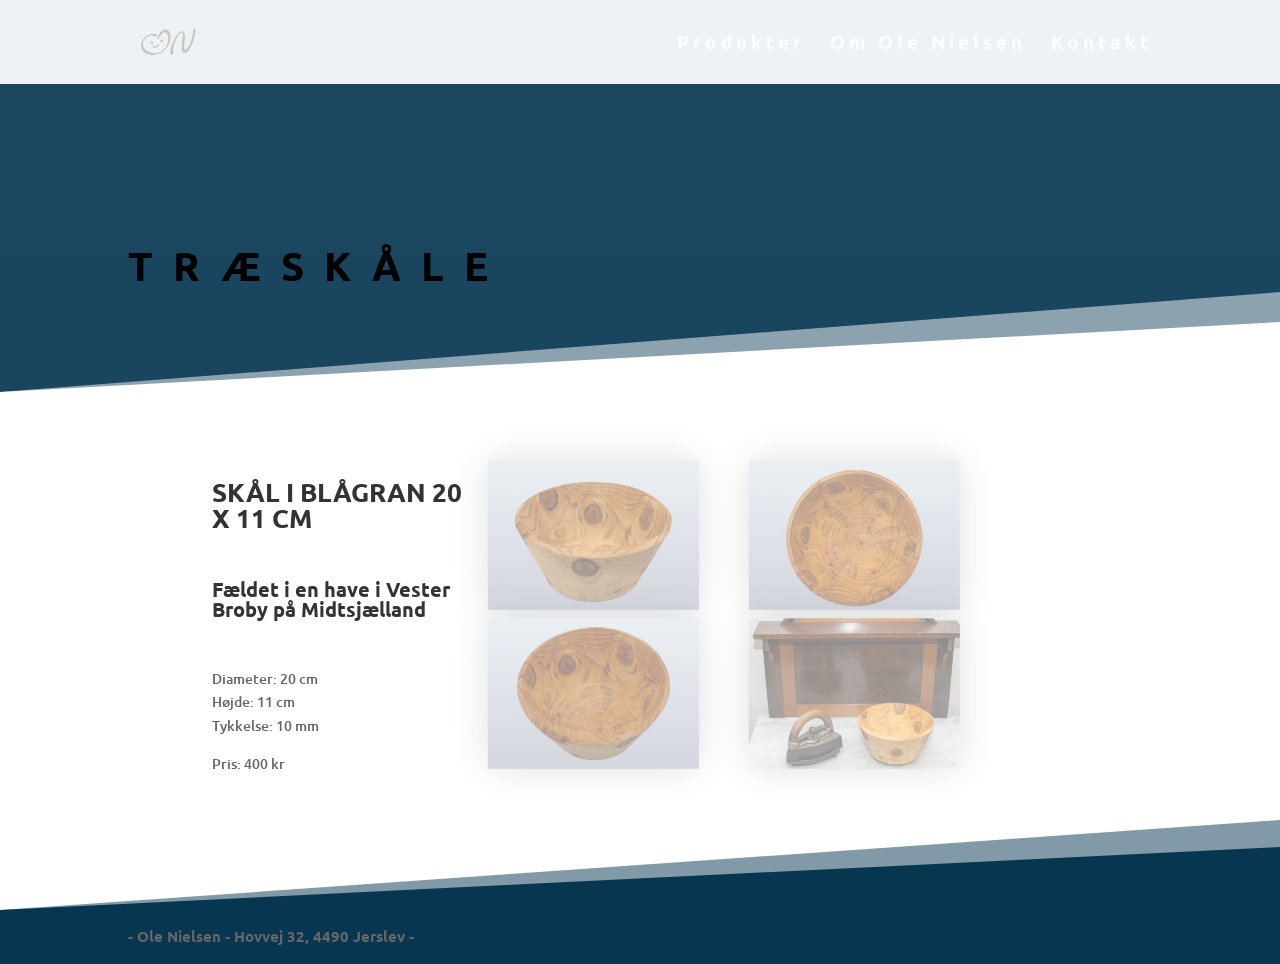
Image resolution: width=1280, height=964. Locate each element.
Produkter (741, 44)
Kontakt (1101, 44)
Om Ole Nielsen (928, 44)
